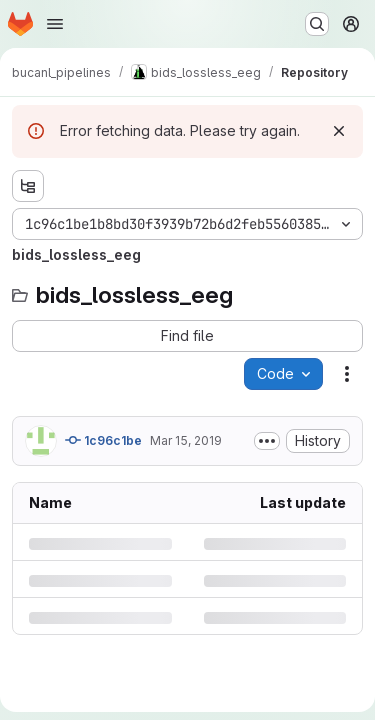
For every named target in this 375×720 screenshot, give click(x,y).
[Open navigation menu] (55, 24)
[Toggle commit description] (267, 441)
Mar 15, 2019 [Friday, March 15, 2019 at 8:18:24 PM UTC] (186, 440)
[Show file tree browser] (28, 186)
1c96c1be (103, 440)
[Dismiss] (339, 131)
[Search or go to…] (317, 24)
